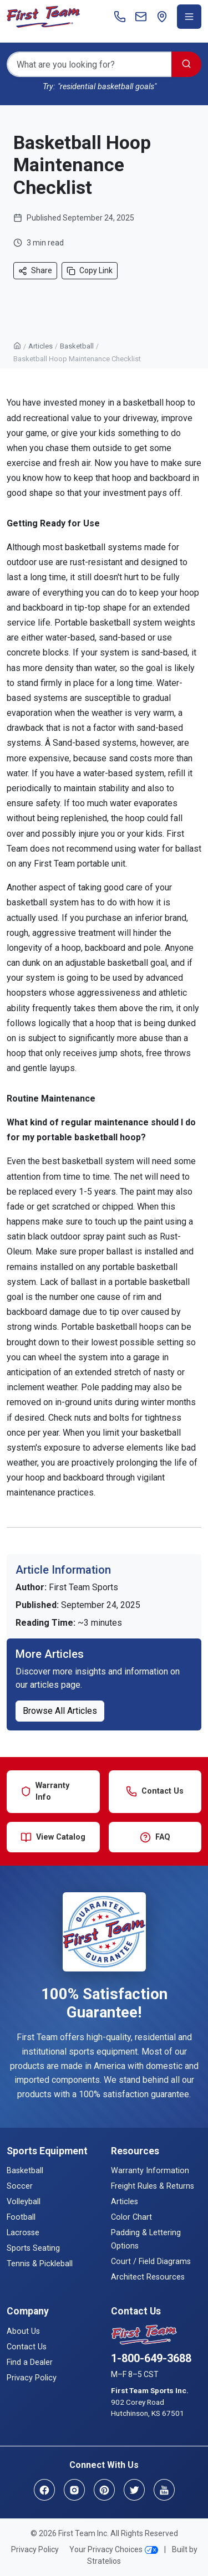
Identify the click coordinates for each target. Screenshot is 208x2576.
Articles (40, 346)
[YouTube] (164, 2490)
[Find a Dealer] (162, 17)
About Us (23, 2331)
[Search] (89, 64)
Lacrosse (23, 2232)
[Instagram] (74, 2490)
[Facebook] (44, 2490)
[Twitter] (134, 2490)
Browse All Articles (60, 1711)
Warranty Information (150, 2170)
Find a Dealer (30, 2362)
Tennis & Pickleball (40, 2263)
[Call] (120, 17)
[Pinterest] (104, 2490)
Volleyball (23, 2201)
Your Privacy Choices (113, 2549)
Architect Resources (148, 2277)
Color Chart (131, 2217)
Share (35, 270)
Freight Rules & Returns (152, 2186)
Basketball (77, 346)
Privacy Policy (32, 2378)
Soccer (20, 2186)
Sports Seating (33, 2248)
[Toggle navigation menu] (189, 16)
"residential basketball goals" (107, 86)
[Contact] (141, 17)
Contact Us (27, 2347)
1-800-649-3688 (151, 2358)
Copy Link (90, 270)
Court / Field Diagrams (151, 2261)
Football (21, 2217)
